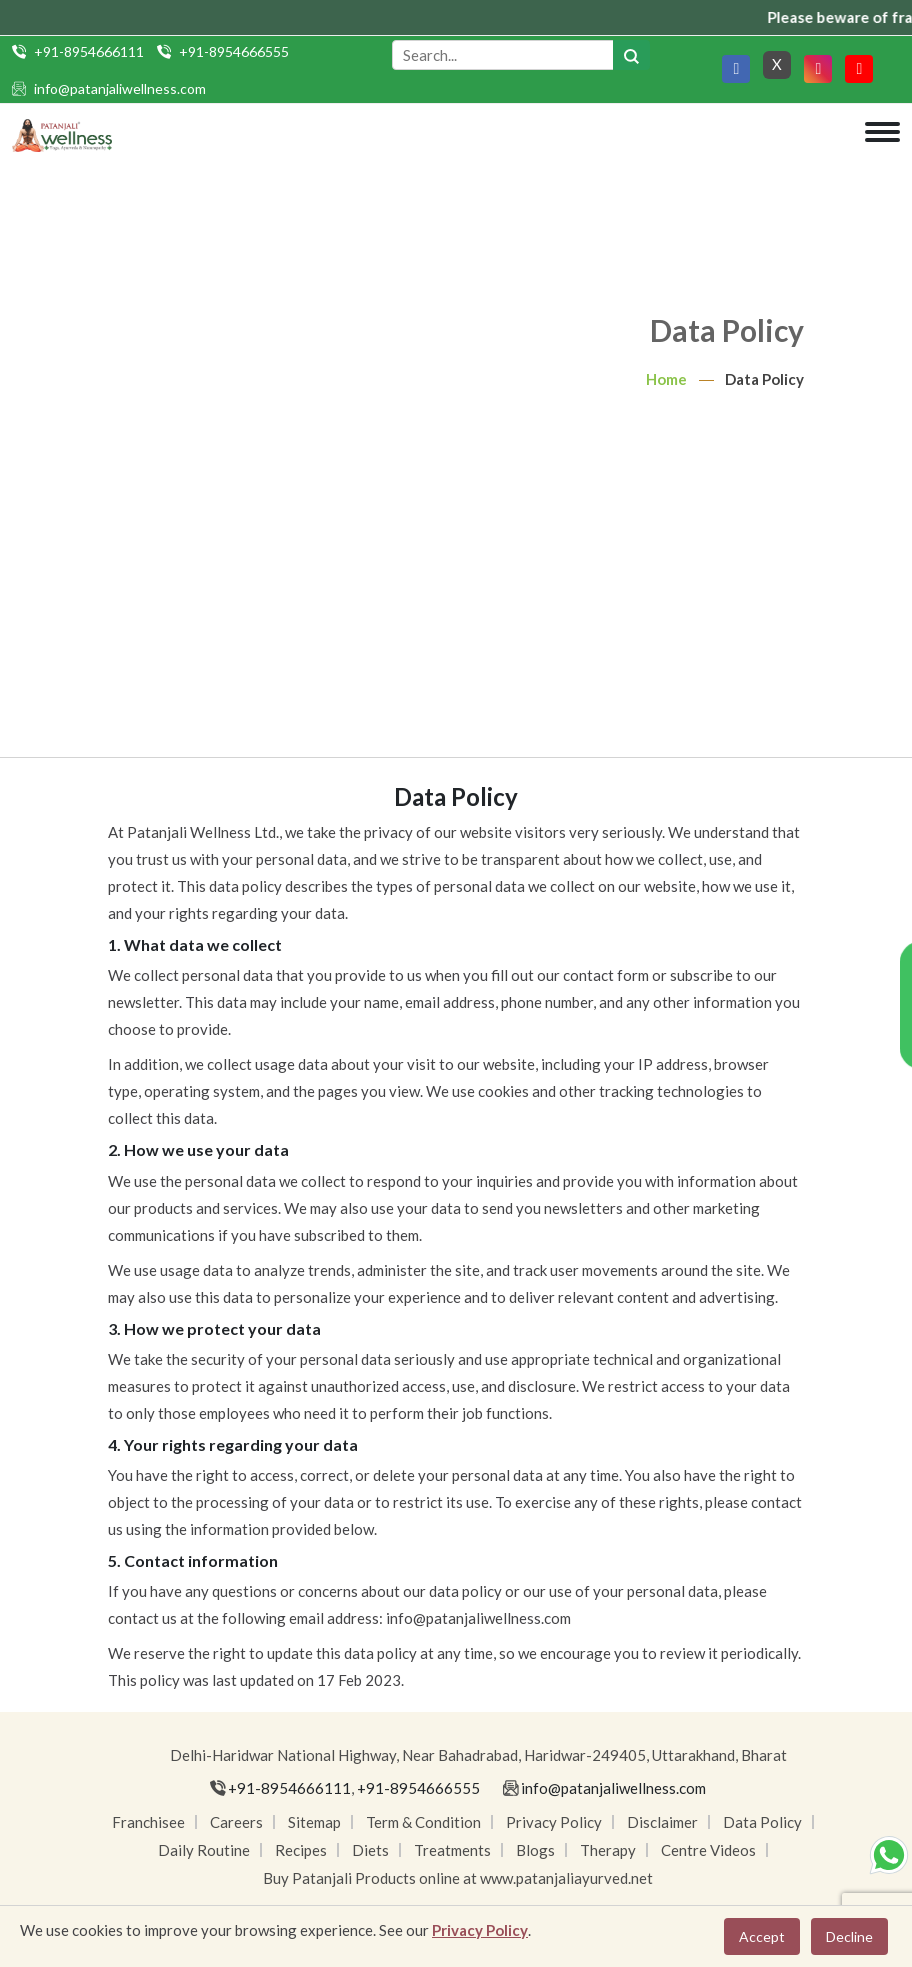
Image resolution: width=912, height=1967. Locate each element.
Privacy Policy (554, 1822)
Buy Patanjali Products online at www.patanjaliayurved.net (458, 1878)
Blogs (535, 1850)
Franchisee (148, 1822)
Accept (762, 1936)
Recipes (301, 1850)
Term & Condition (423, 1822)
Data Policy (762, 1822)
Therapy (608, 1850)
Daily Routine (204, 1850)
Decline (849, 1936)
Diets (370, 1850)
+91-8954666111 (89, 51)
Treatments (452, 1850)
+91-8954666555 (234, 51)
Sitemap (314, 1822)
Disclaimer (662, 1822)
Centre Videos (708, 1850)
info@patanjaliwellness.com (120, 88)
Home (666, 379)
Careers (236, 1822)
